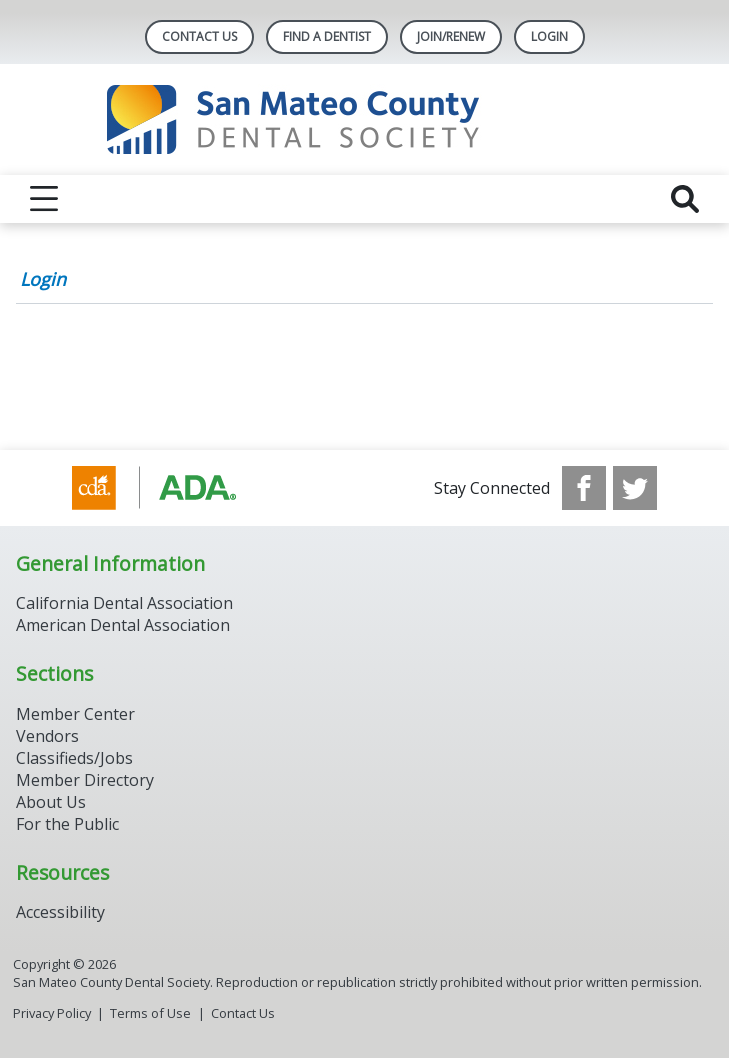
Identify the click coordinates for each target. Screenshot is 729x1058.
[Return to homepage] (364, 119)
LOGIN (549, 36)
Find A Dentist (327, 36)
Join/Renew (451, 36)
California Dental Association (124, 603)
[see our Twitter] (635, 488)
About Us (51, 802)
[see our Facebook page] (584, 488)
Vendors (47, 736)
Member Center (75, 714)
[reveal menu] (44, 199)
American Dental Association (123, 625)
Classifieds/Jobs (74, 758)
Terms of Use (150, 1013)
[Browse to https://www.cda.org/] (173, 488)
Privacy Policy (52, 1013)
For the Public (67, 824)
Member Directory (85, 780)
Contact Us (199, 36)
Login (43, 279)
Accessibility (60, 912)
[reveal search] (685, 199)
